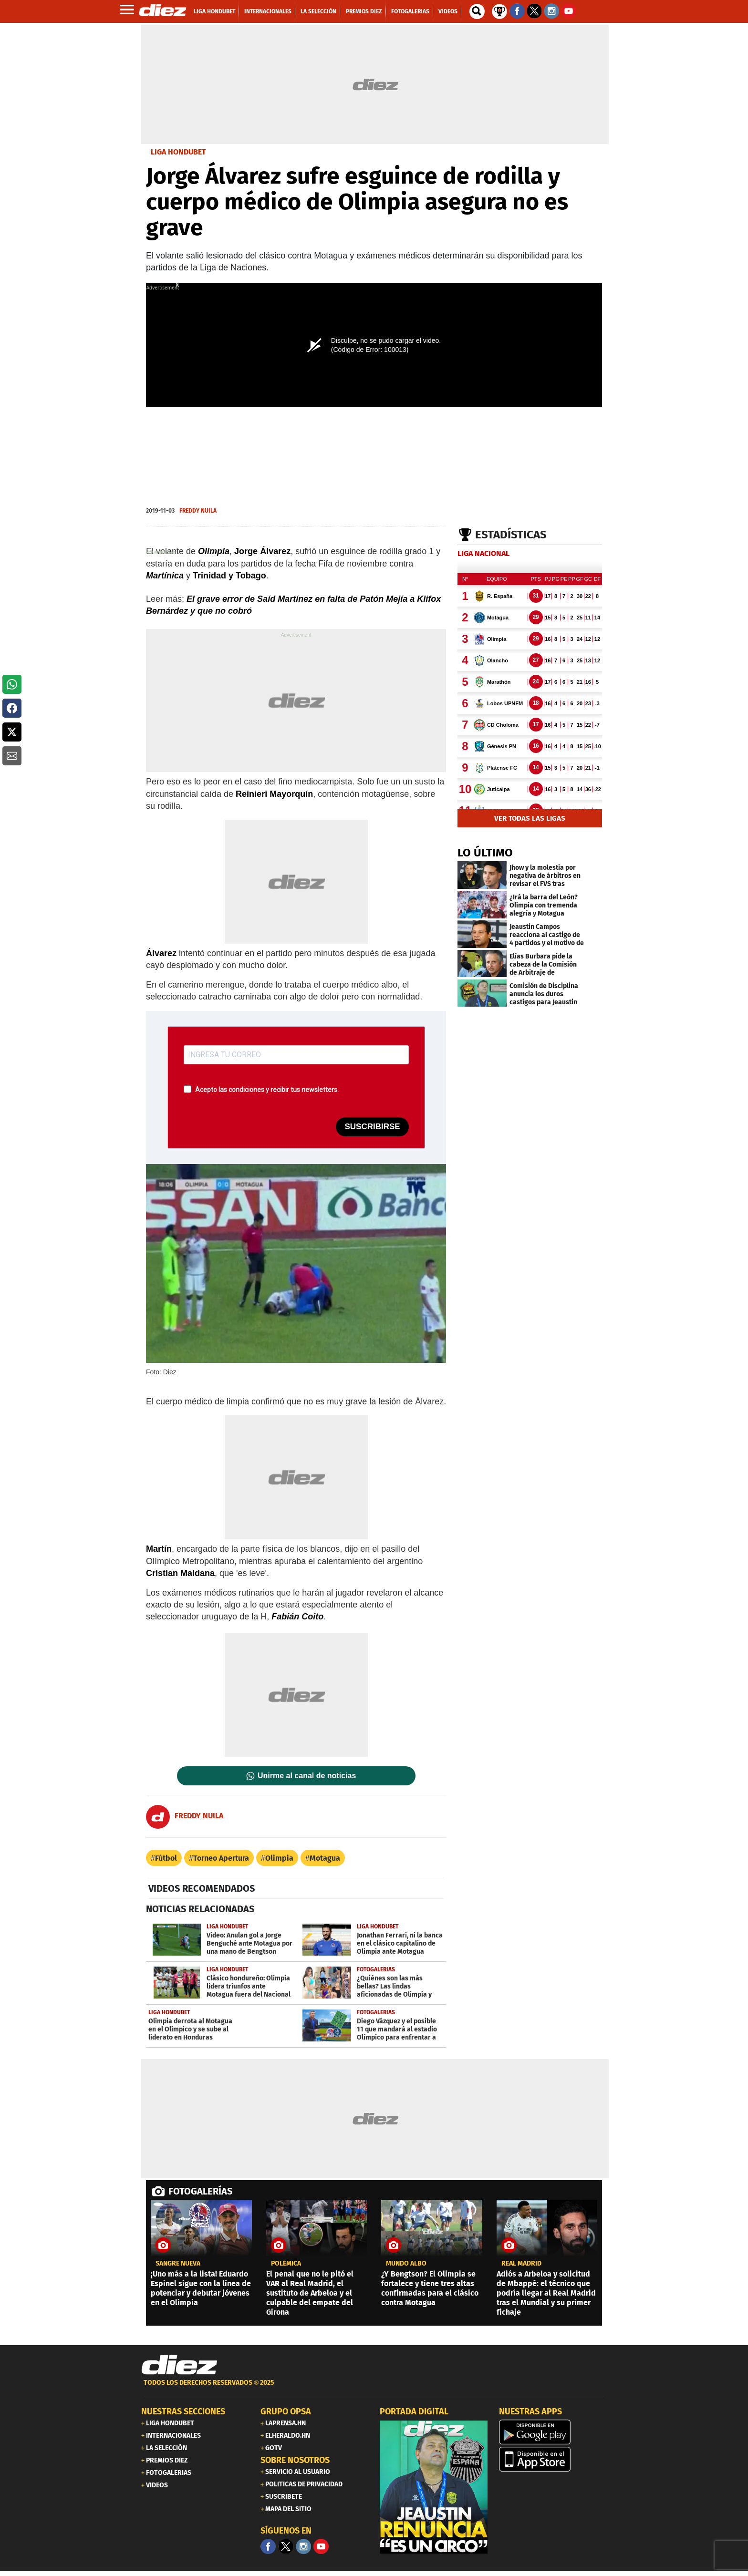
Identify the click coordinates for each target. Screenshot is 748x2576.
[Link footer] (179, 2365)
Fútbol (166, 1858)
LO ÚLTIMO (485, 852)
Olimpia (279, 1858)
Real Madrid (521, 2263)
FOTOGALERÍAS (200, 2191)
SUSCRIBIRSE (372, 1126)
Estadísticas (511, 534)
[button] (11, 684)
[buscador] (477, 11)
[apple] (553, 2459)
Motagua (325, 1858)
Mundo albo (406, 2263)
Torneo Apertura (221, 1858)
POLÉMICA (286, 2263)
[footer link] (374, 2388)
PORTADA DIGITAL (414, 2411)
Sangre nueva (178, 2263)
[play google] (553, 2432)
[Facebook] (268, 2546)
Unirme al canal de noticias (307, 1776)
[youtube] (321, 2546)
